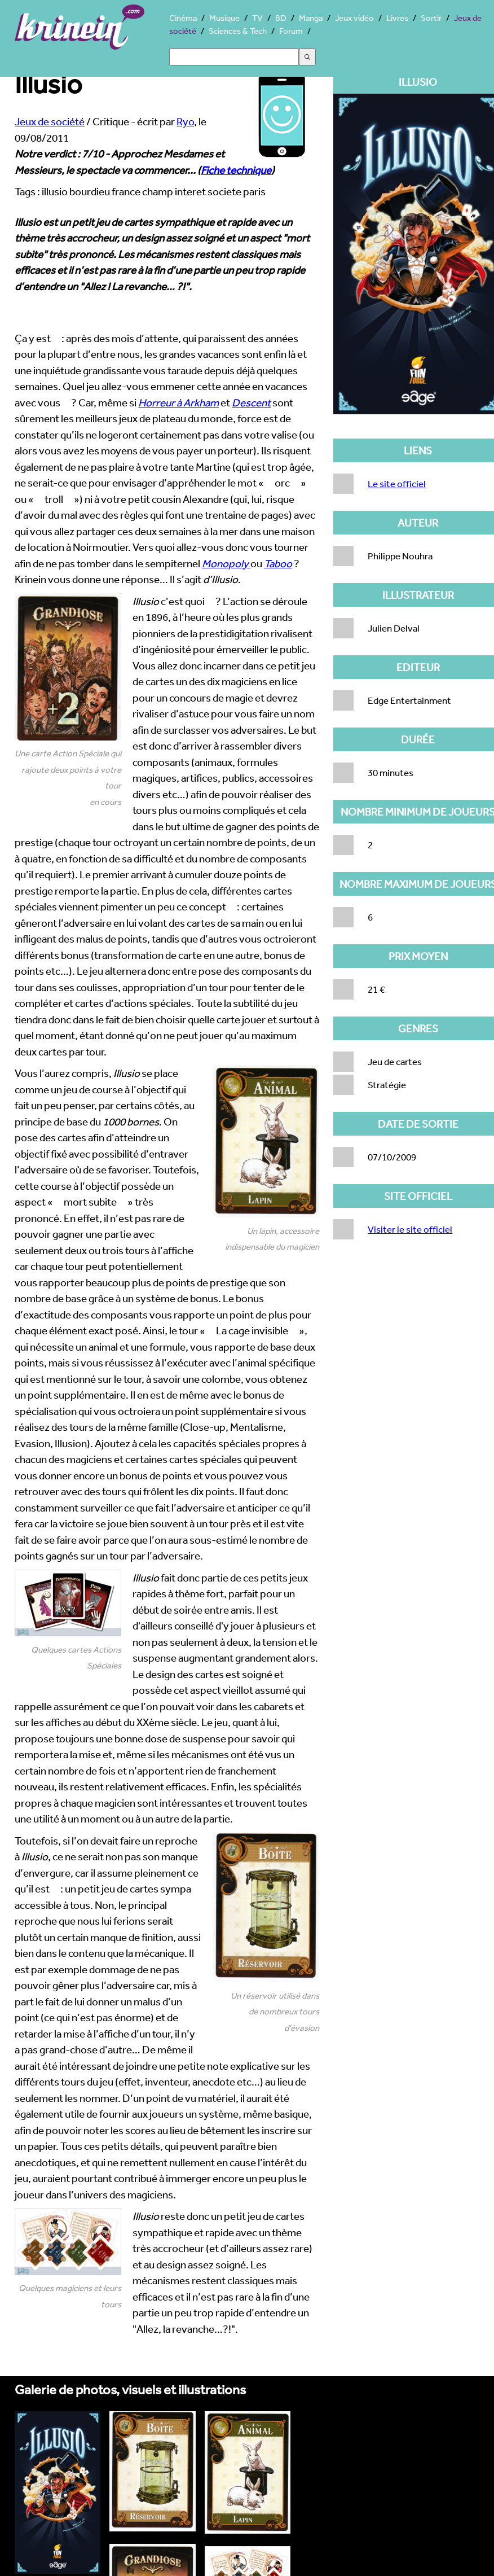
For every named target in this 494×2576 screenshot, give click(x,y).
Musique (224, 17)
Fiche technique (236, 170)
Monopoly (226, 563)
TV (257, 17)
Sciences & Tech (238, 30)
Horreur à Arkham (178, 402)
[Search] (234, 57)
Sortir (431, 17)
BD (280, 17)
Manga (311, 17)
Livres (397, 17)
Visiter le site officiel (410, 1229)
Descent (251, 402)
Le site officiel (397, 483)
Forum (291, 30)
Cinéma (183, 17)
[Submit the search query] (307, 57)
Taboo (278, 563)
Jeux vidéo (354, 17)
